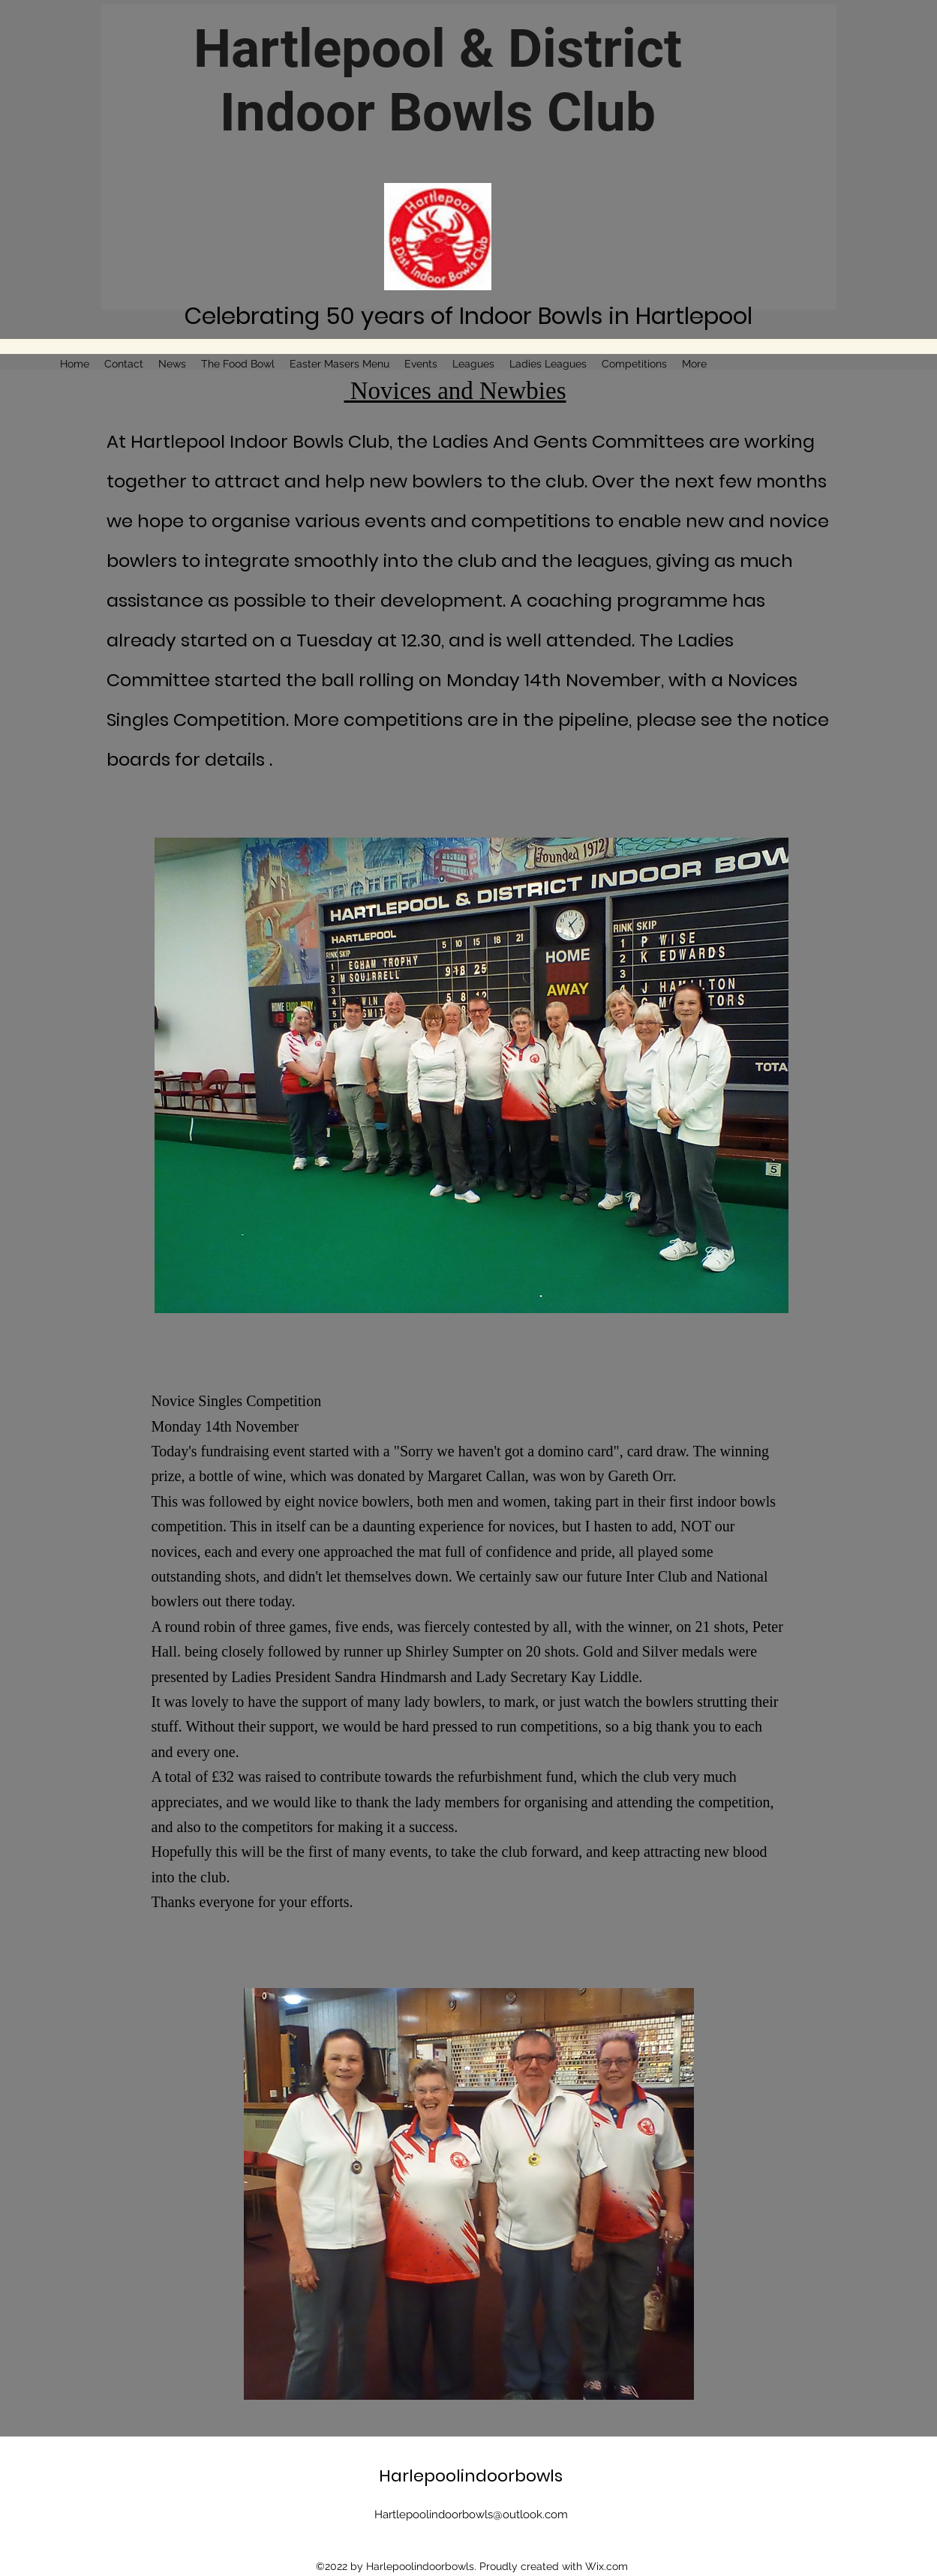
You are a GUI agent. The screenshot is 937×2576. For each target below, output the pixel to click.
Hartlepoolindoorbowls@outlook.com (471, 2514)
